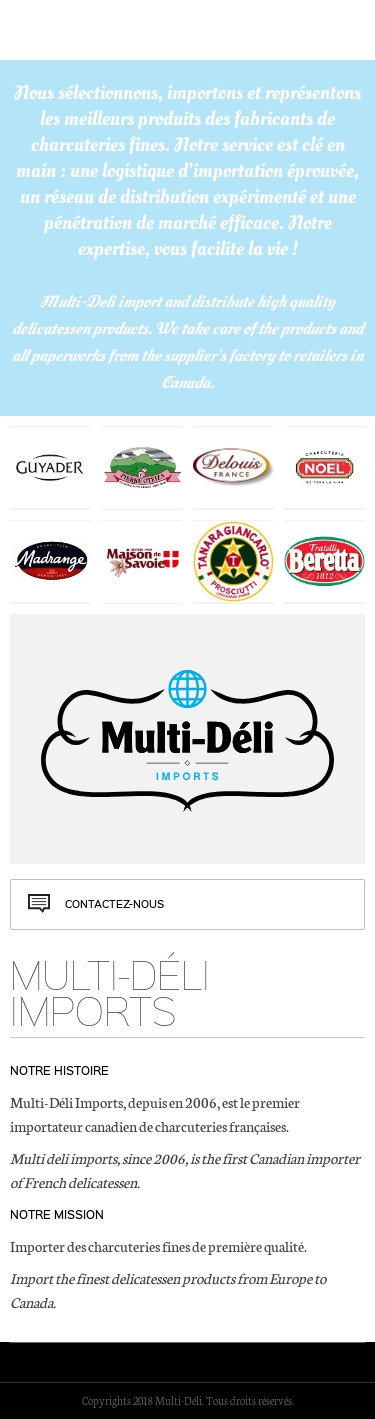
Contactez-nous (114, 904)
